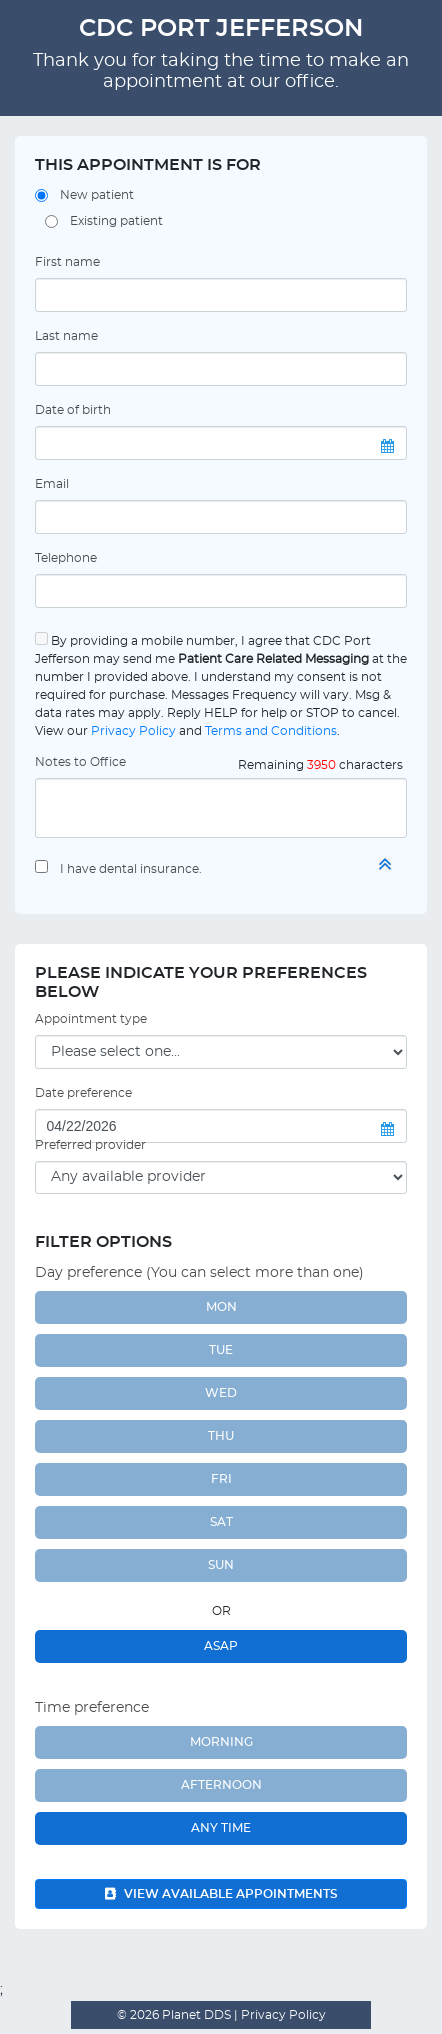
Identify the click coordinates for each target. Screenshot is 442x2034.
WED (221, 1393)
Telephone (66, 558)
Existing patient (116, 221)
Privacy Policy (133, 731)
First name (67, 262)
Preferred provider (90, 1145)
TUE (221, 1350)
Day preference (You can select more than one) (199, 1273)
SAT (221, 1522)
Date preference (83, 1093)
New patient (97, 195)
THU (221, 1436)
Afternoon (221, 1785)
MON (221, 1307)
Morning (221, 1742)
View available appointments (221, 1894)
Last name (66, 336)
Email (52, 484)
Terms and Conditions (271, 731)
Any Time (221, 1828)
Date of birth (73, 410)
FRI (221, 1479)
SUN (221, 1565)
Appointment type (91, 1019)
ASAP (221, 1646)
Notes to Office (80, 762)
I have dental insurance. (131, 869)
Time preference (92, 1708)
